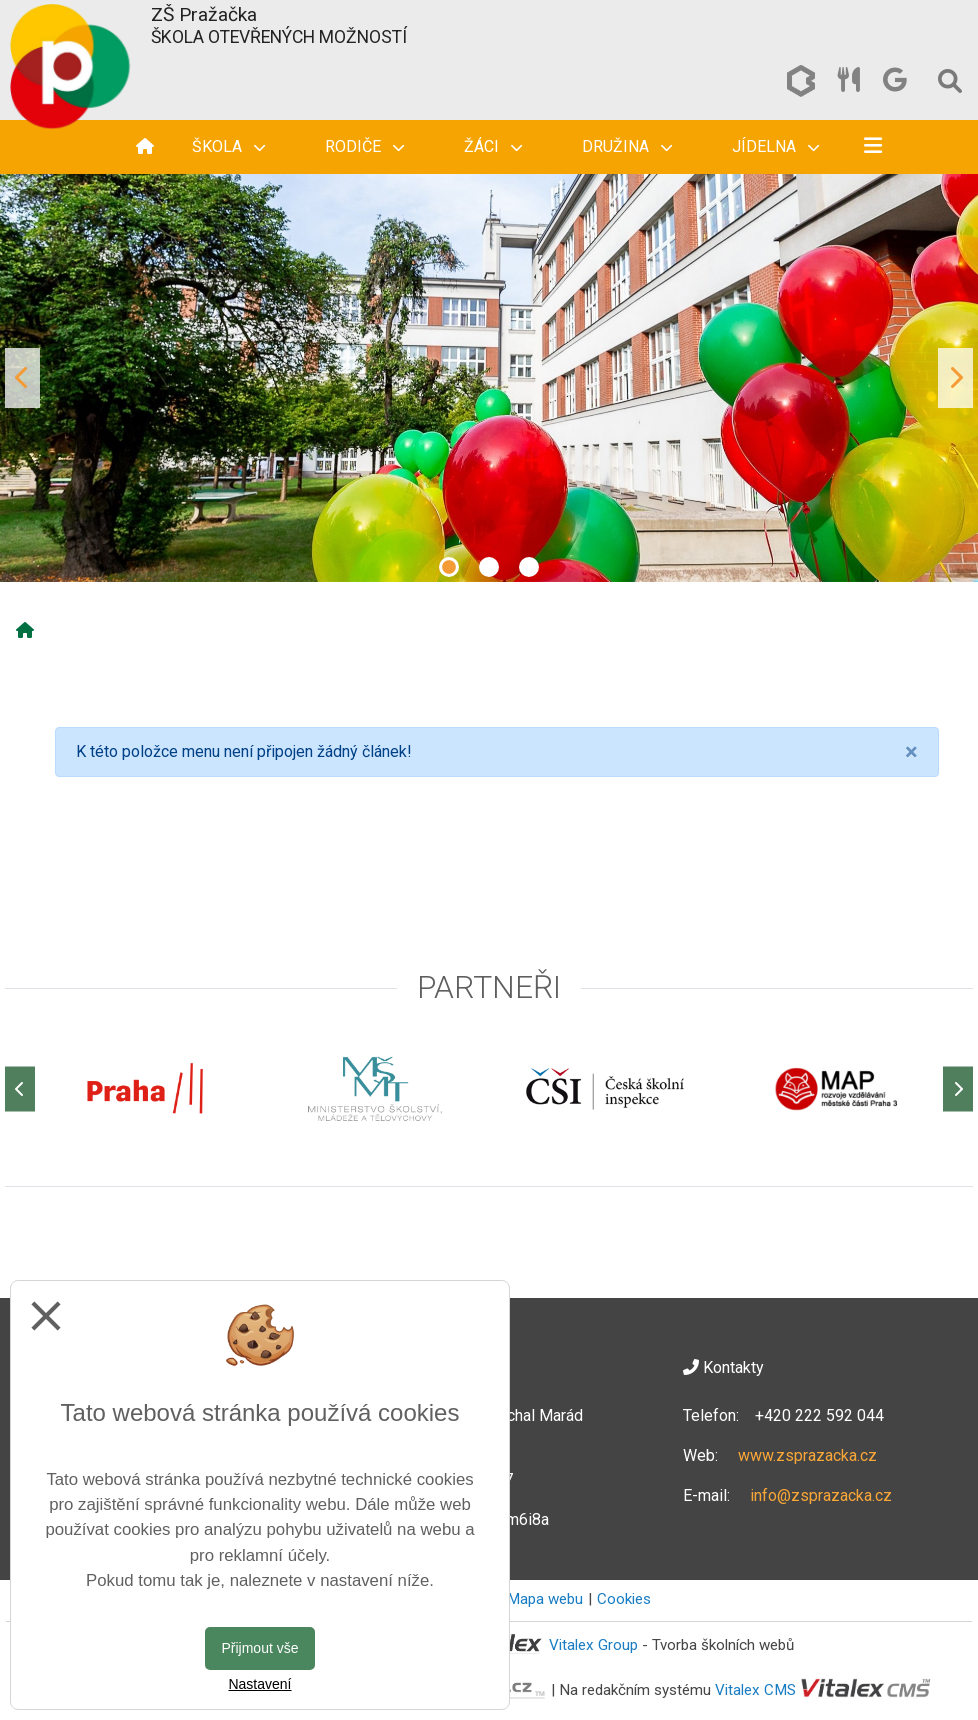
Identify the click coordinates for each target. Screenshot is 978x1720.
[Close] (911, 752)
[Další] (958, 1088)
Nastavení (259, 1684)
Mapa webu (545, 1599)
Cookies (624, 1599)
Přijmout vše (259, 1648)
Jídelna (775, 146)
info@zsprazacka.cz (821, 1495)
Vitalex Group (593, 1645)
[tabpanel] (489, 378)
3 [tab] (529, 567)
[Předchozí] (20, 1088)
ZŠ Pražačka (204, 14)
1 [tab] (449, 567)
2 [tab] (489, 567)
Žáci (493, 146)
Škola (228, 146)
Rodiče (364, 146)
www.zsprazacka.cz (807, 1455)
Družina (627, 146)
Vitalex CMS (755, 1690)
